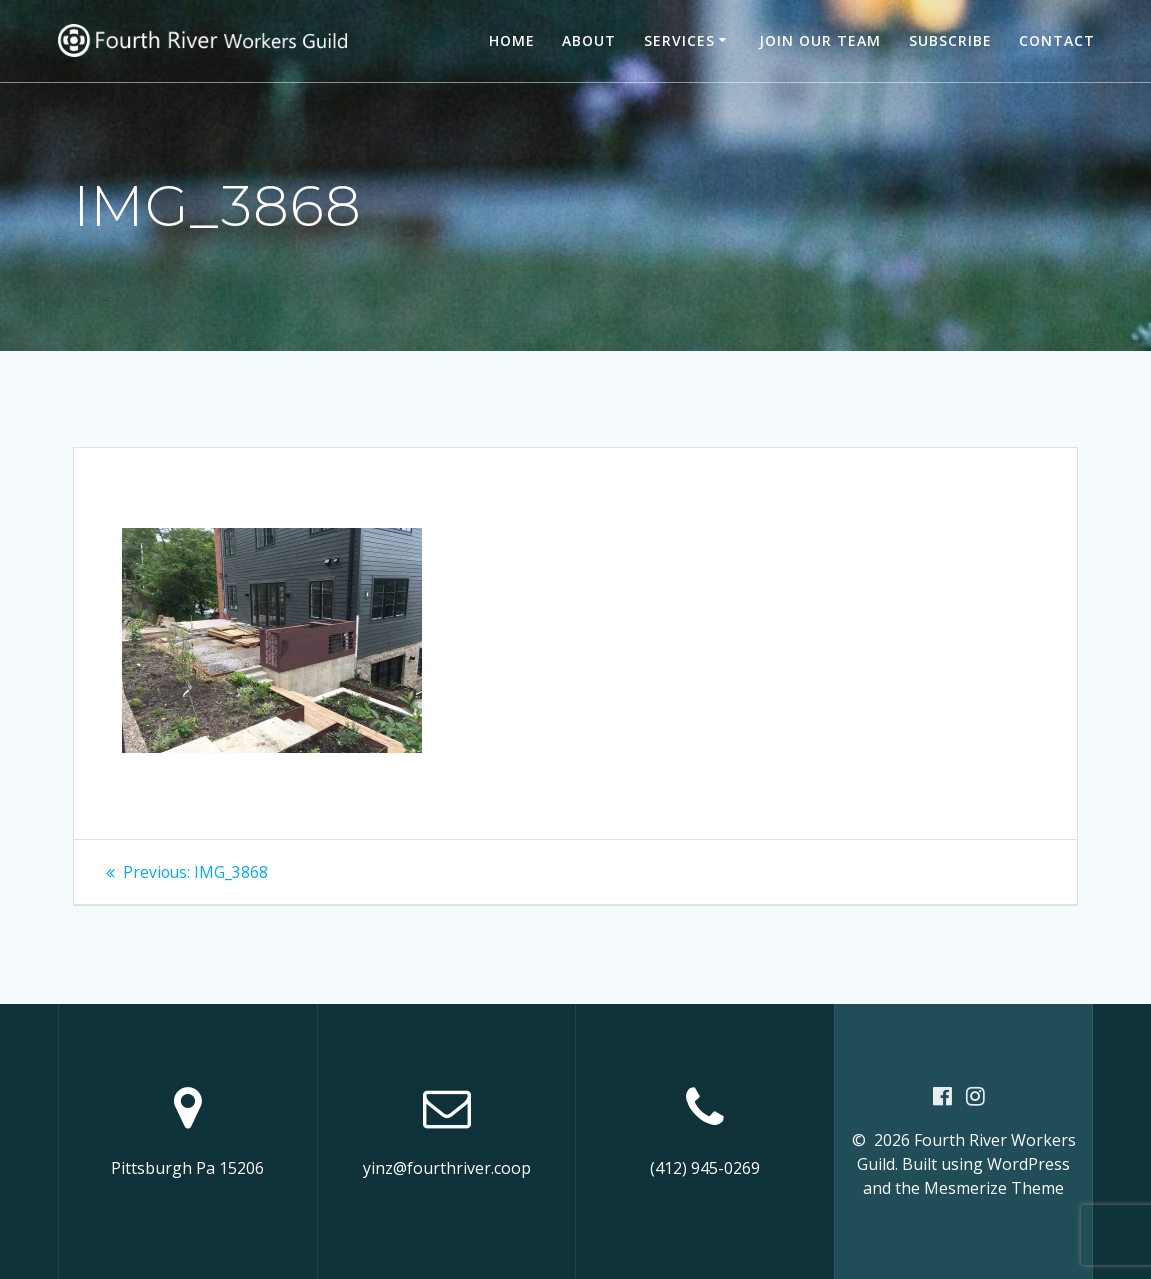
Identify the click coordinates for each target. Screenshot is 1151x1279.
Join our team (820, 40)
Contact (1057, 40)
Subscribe (950, 40)
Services (679, 40)
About (589, 40)
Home (512, 40)
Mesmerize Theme (994, 1188)
